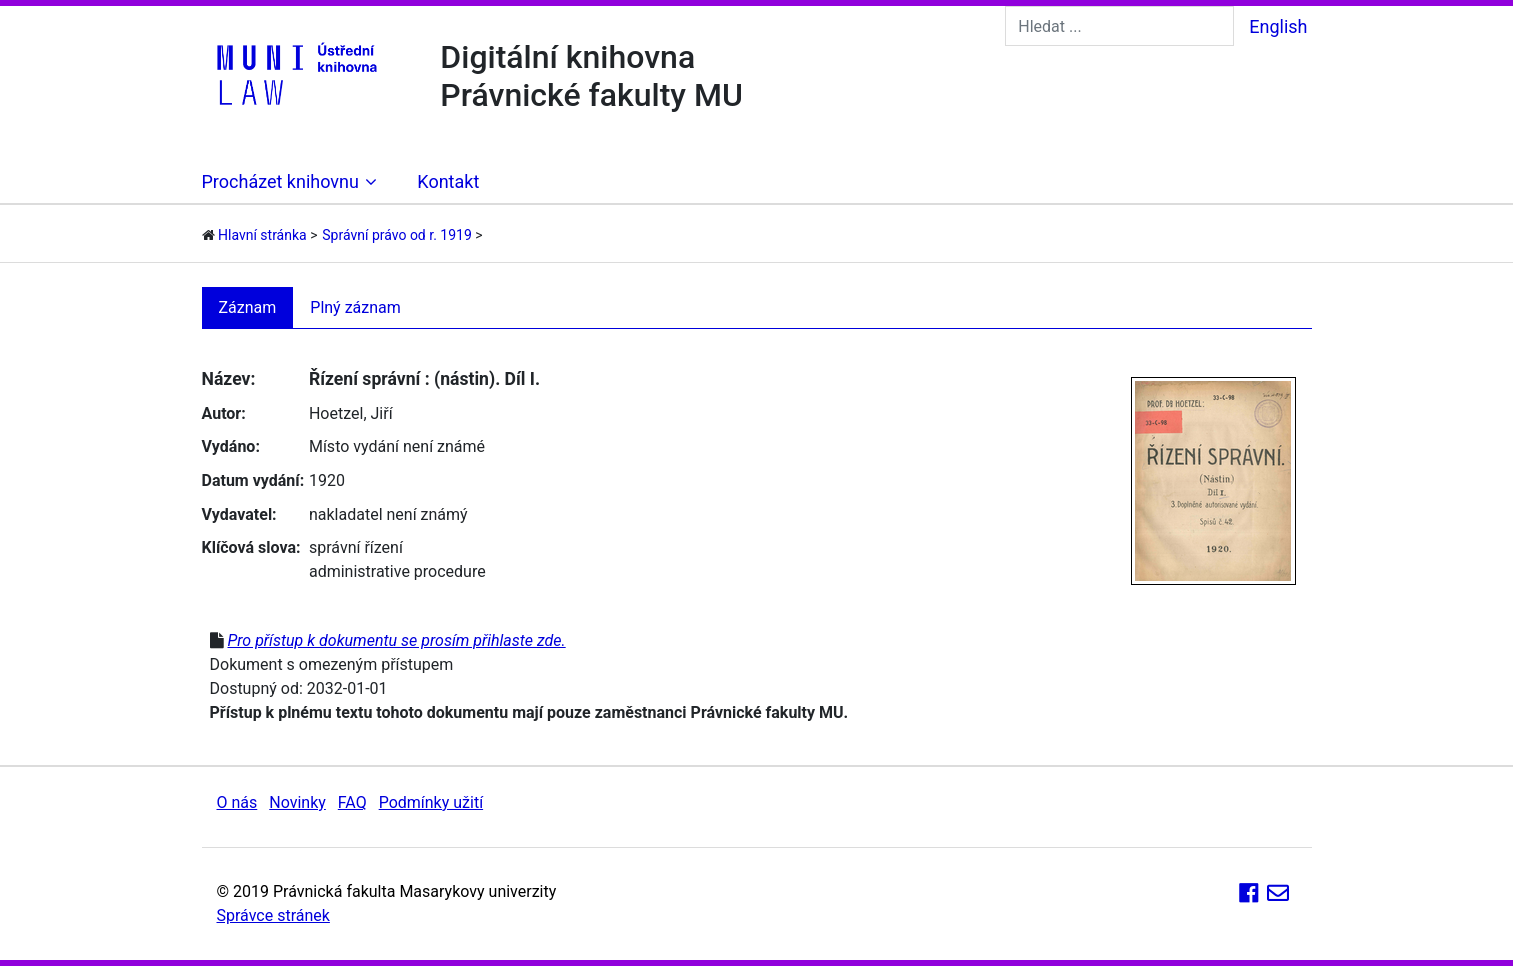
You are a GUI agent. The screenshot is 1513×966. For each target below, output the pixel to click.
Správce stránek (273, 915)
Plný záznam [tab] (355, 307)
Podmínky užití (431, 802)
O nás (237, 802)
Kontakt (448, 181)
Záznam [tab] (248, 307)
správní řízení (356, 547)
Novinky (297, 802)
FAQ (352, 802)
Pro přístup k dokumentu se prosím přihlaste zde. (396, 640)
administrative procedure (397, 571)
